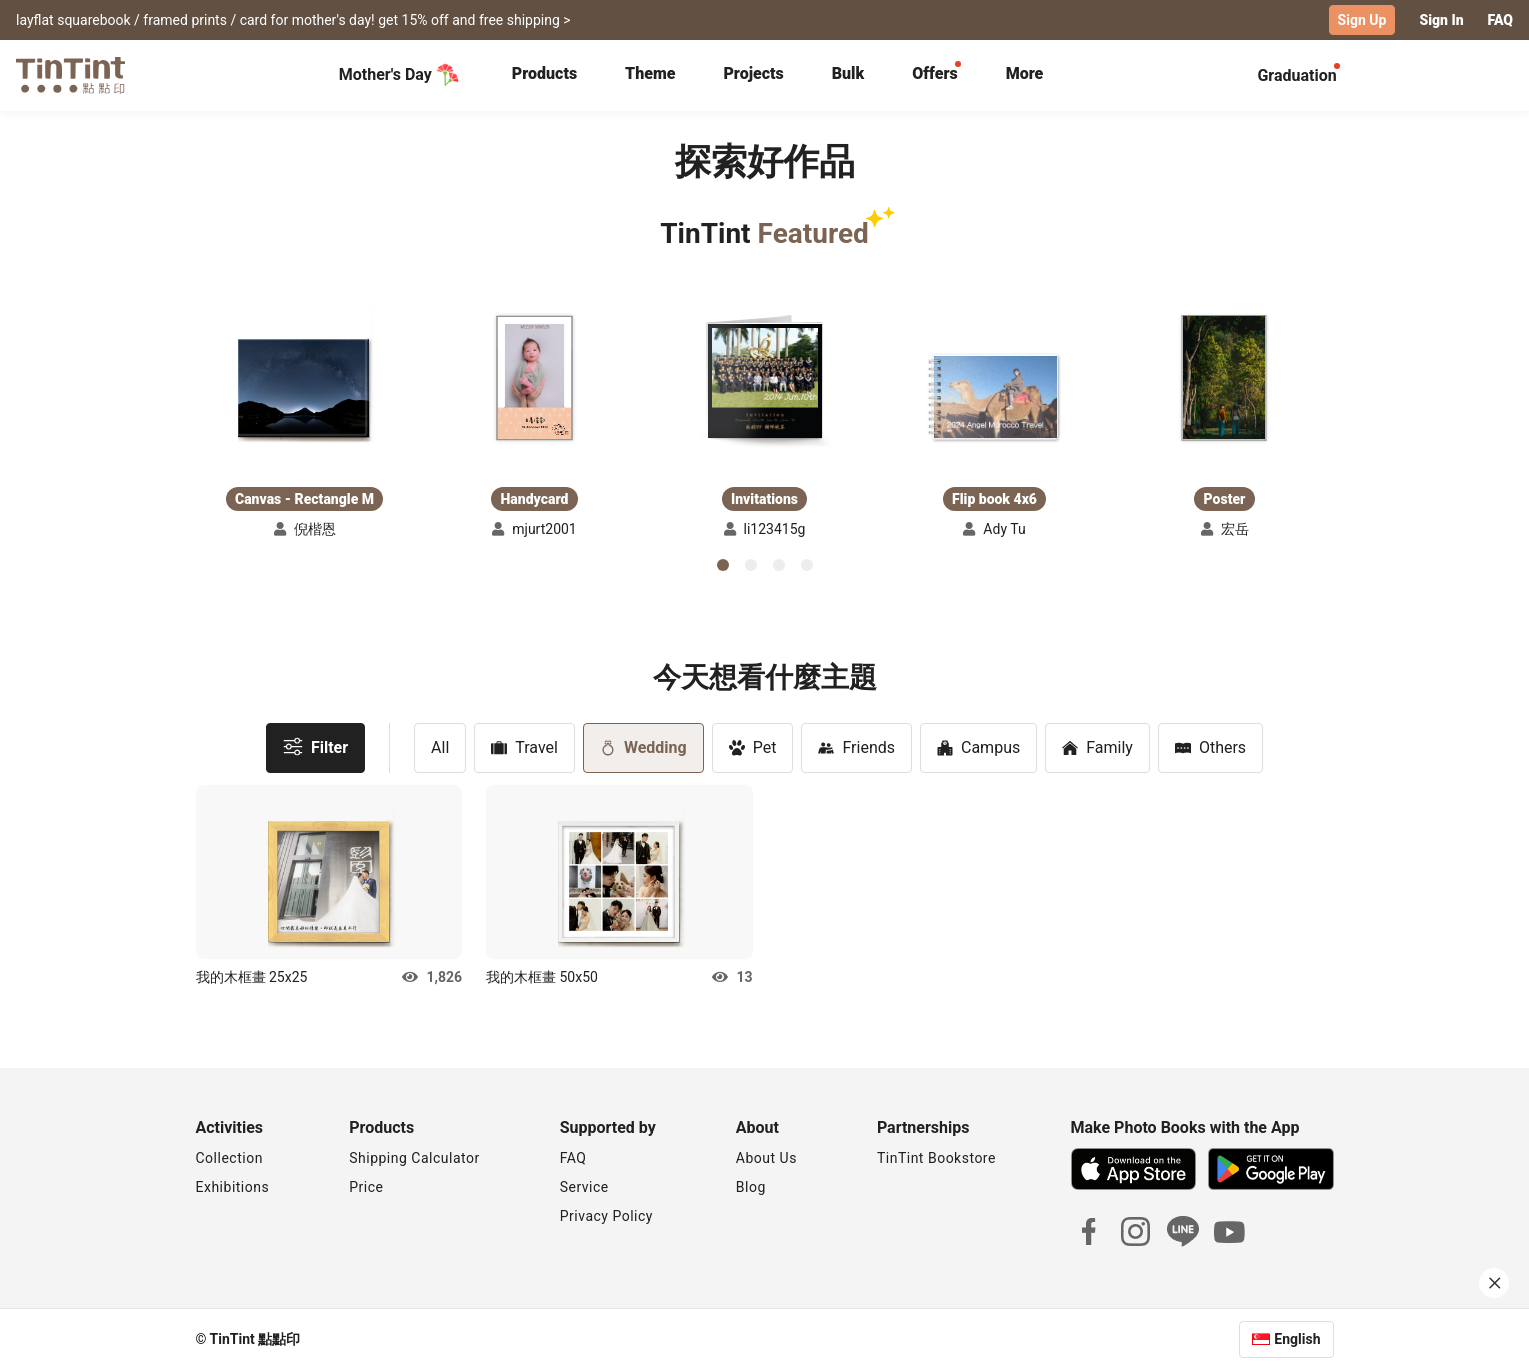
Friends (856, 746)
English (1297, 1338)
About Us (766, 1157)
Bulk (848, 72)
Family (1097, 746)
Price (366, 1186)
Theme (650, 72)
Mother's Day (399, 74)
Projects (753, 72)
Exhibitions (233, 1186)
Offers (934, 72)
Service (584, 1186)
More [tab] (1025, 72)
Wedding (643, 746)
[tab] (544, 75)
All (440, 746)
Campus (978, 746)
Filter (315, 745)
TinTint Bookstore (936, 1157)
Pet (753, 746)
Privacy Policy (606, 1215)
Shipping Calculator (414, 1157)
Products (544, 72)
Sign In (1441, 20)
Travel (524, 746)
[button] (305, 367)
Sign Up (1362, 20)
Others (1210, 746)
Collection (229, 1157)
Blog (751, 1186)
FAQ (1500, 20)
